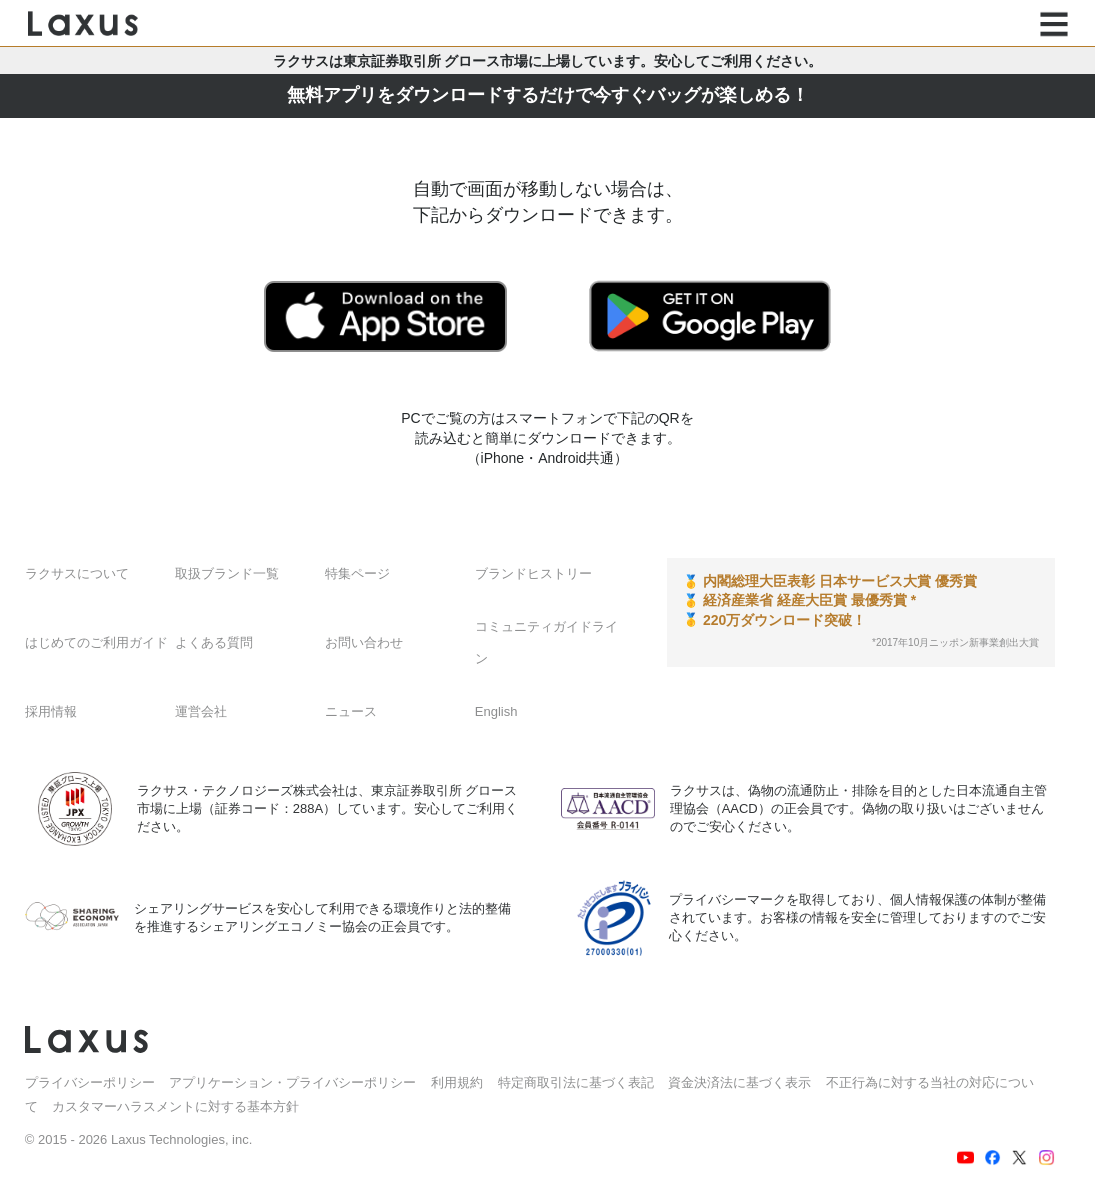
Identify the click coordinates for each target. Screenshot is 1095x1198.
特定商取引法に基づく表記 (576, 1082)
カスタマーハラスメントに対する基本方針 (175, 1106)
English (496, 711)
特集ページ (357, 573)
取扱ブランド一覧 (227, 573)
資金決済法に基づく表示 (739, 1082)
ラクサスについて (77, 573)
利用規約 (457, 1082)
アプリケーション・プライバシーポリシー (292, 1082)
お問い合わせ (364, 642)
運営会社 (201, 711)
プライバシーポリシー (90, 1082)
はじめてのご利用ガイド (96, 642)
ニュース (351, 711)
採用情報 (51, 711)
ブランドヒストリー (533, 573)
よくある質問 (214, 642)
